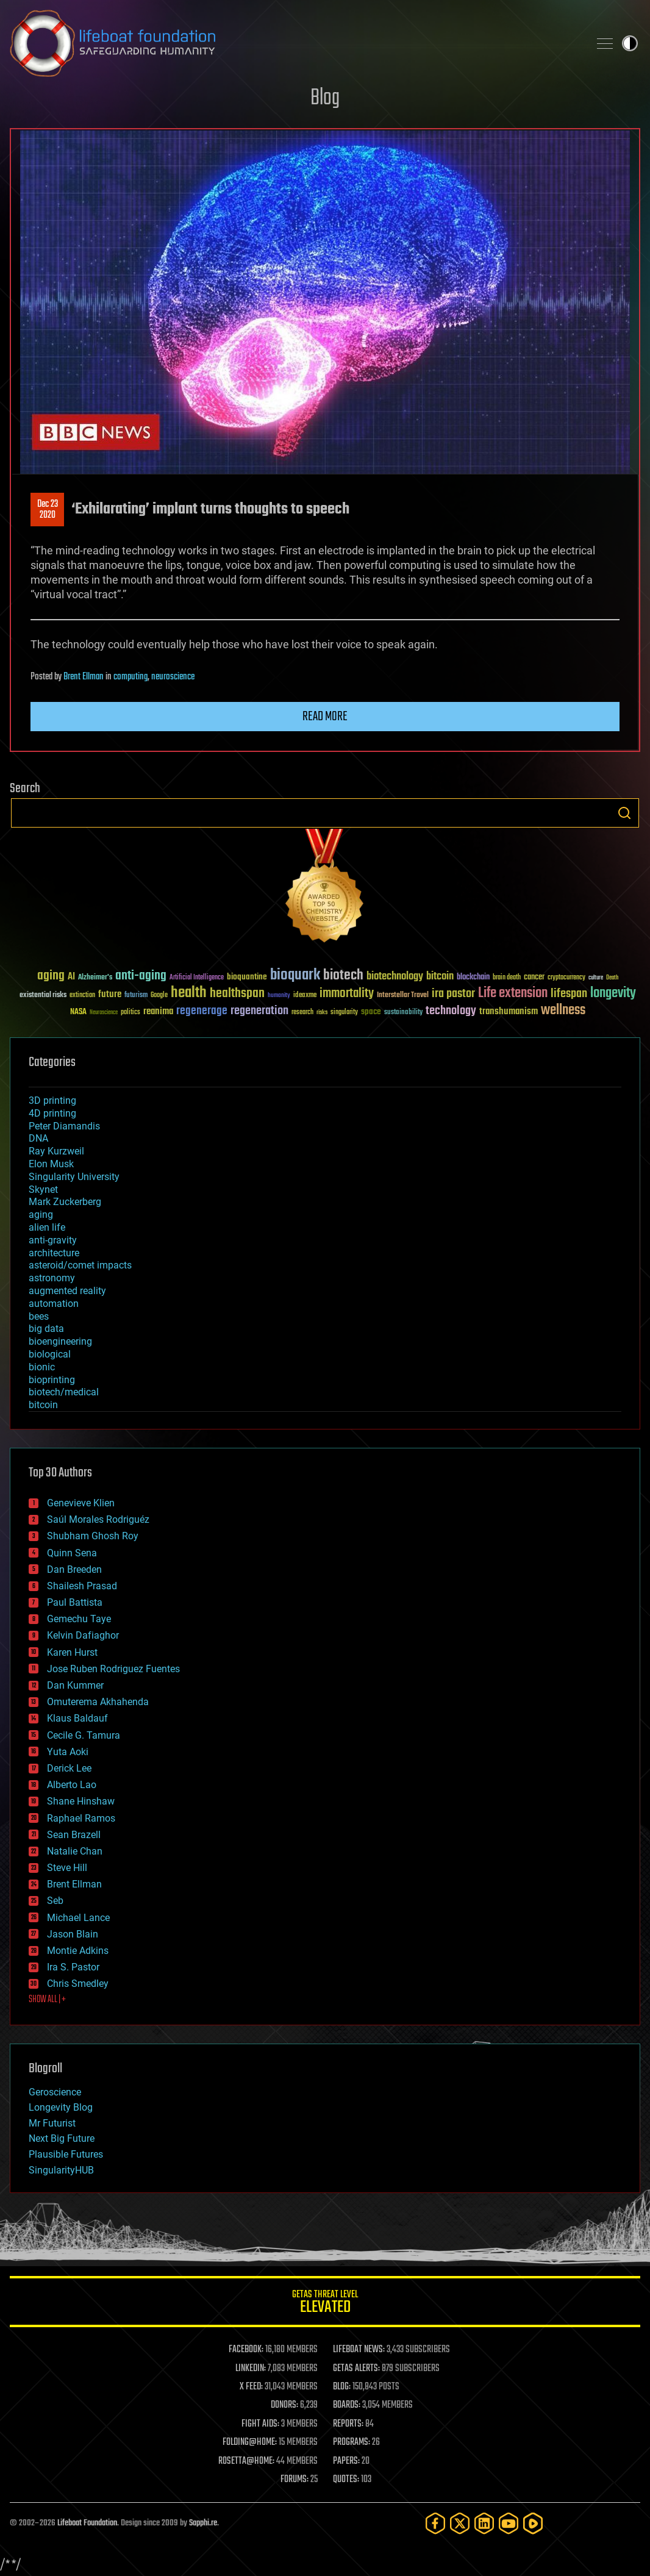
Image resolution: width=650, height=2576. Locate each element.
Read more (325, 716)
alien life (47, 1227)
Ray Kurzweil (56, 1151)
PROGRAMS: (351, 2442)
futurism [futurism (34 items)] (136, 996)
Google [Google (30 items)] (159, 996)
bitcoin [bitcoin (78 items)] (440, 976)
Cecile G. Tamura (83, 1735)
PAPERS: (346, 2461)
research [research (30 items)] (302, 1013)
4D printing (52, 1113)
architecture (54, 1253)
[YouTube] (508, 2523)
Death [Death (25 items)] (612, 978)
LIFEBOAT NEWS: (359, 2350)
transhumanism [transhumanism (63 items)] (508, 1011)
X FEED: (251, 2387)
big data (46, 1328)
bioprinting (52, 1380)
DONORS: (284, 2405)
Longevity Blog (61, 2107)
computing (130, 677)
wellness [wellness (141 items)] (563, 1010)
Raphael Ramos (81, 1818)
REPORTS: (348, 2424)
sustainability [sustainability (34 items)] (403, 1013)
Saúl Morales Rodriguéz (98, 1519)
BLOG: (342, 2387)
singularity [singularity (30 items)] (344, 1013)
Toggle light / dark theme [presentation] (630, 43)
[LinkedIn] (484, 2523)
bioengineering (60, 1341)
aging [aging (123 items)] (51, 976)
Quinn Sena (72, 1553)
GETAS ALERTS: (356, 2369)
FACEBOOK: (246, 2350)
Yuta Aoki (67, 1752)
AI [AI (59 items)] (71, 977)
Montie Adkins (78, 1950)
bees (39, 1316)
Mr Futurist (52, 2123)
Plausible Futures (66, 2154)
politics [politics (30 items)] (130, 1013)
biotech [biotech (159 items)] (343, 975)
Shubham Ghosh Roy (92, 1536)
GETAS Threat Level (325, 2303)
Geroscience (55, 2092)
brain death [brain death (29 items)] (507, 978)
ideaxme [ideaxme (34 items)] (304, 996)
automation (54, 1303)
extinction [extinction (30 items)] (82, 996)
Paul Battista (74, 1602)
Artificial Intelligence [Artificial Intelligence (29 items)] (197, 978)
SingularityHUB (61, 2170)
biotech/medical (64, 1392)
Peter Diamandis (64, 1126)
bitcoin (43, 1405)
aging (41, 1214)
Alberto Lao (71, 1785)
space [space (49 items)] (371, 1011)
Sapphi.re (203, 2523)
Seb (55, 1900)
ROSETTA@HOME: (246, 2461)
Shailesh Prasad (82, 1586)
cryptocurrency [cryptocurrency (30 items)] (566, 978)
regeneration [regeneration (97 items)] (259, 1011)
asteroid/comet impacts (80, 1265)
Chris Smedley (78, 1983)
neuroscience (173, 677)
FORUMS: (294, 2480)
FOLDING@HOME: (250, 2442)
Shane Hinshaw (81, 1801)
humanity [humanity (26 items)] (279, 996)
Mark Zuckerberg (65, 1202)
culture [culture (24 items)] (595, 978)
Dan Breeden (74, 1569)
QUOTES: (346, 2480)
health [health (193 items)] (189, 993)
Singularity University (74, 1176)
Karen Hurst (72, 1652)
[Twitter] (460, 2523)
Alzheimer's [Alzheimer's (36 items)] (95, 977)
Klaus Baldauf (77, 1718)
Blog (325, 98)
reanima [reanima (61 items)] (158, 1011)
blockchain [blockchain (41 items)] (473, 977)
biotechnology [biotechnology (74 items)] (394, 976)
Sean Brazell (74, 1835)
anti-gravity (53, 1240)
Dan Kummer (75, 1685)
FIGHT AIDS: (260, 2424)
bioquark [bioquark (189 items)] (295, 975)
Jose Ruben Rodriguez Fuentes (113, 1669)
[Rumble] (533, 2523)
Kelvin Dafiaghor (83, 1635)
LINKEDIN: (250, 2369)
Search (624, 813)
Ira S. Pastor (73, 1967)
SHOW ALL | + (47, 2000)
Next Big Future (62, 2138)
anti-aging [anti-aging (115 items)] (140, 976)
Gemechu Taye (79, 1619)
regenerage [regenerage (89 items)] (201, 1011)
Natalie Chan (74, 1851)
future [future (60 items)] (109, 994)
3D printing (52, 1100)
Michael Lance (78, 1917)
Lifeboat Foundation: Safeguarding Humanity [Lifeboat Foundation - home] (294, 43)
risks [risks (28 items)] (321, 1012)
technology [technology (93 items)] (451, 1011)
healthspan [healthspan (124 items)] (237, 993)
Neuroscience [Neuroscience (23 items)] (104, 1013)
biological (50, 1354)
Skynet (43, 1189)
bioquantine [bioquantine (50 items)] (247, 976)
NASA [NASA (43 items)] (78, 1012)
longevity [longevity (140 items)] (613, 993)
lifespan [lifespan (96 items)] (569, 994)
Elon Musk (51, 1164)
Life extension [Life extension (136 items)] (513, 993)
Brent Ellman (83, 677)
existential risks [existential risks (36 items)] (43, 995)
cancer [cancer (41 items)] (534, 977)
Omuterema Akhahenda (98, 1702)
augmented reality (67, 1291)
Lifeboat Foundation (87, 2523)
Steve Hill (67, 1867)
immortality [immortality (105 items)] (347, 993)
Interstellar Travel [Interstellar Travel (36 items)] (403, 995)
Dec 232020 (47, 510)
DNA (38, 1138)
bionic (42, 1367)
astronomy (52, 1278)
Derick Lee (69, 1768)
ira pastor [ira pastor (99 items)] (453, 994)
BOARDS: (346, 2405)
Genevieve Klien (81, 1503)
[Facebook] (435, 2523)
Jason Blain (72, 1934)
